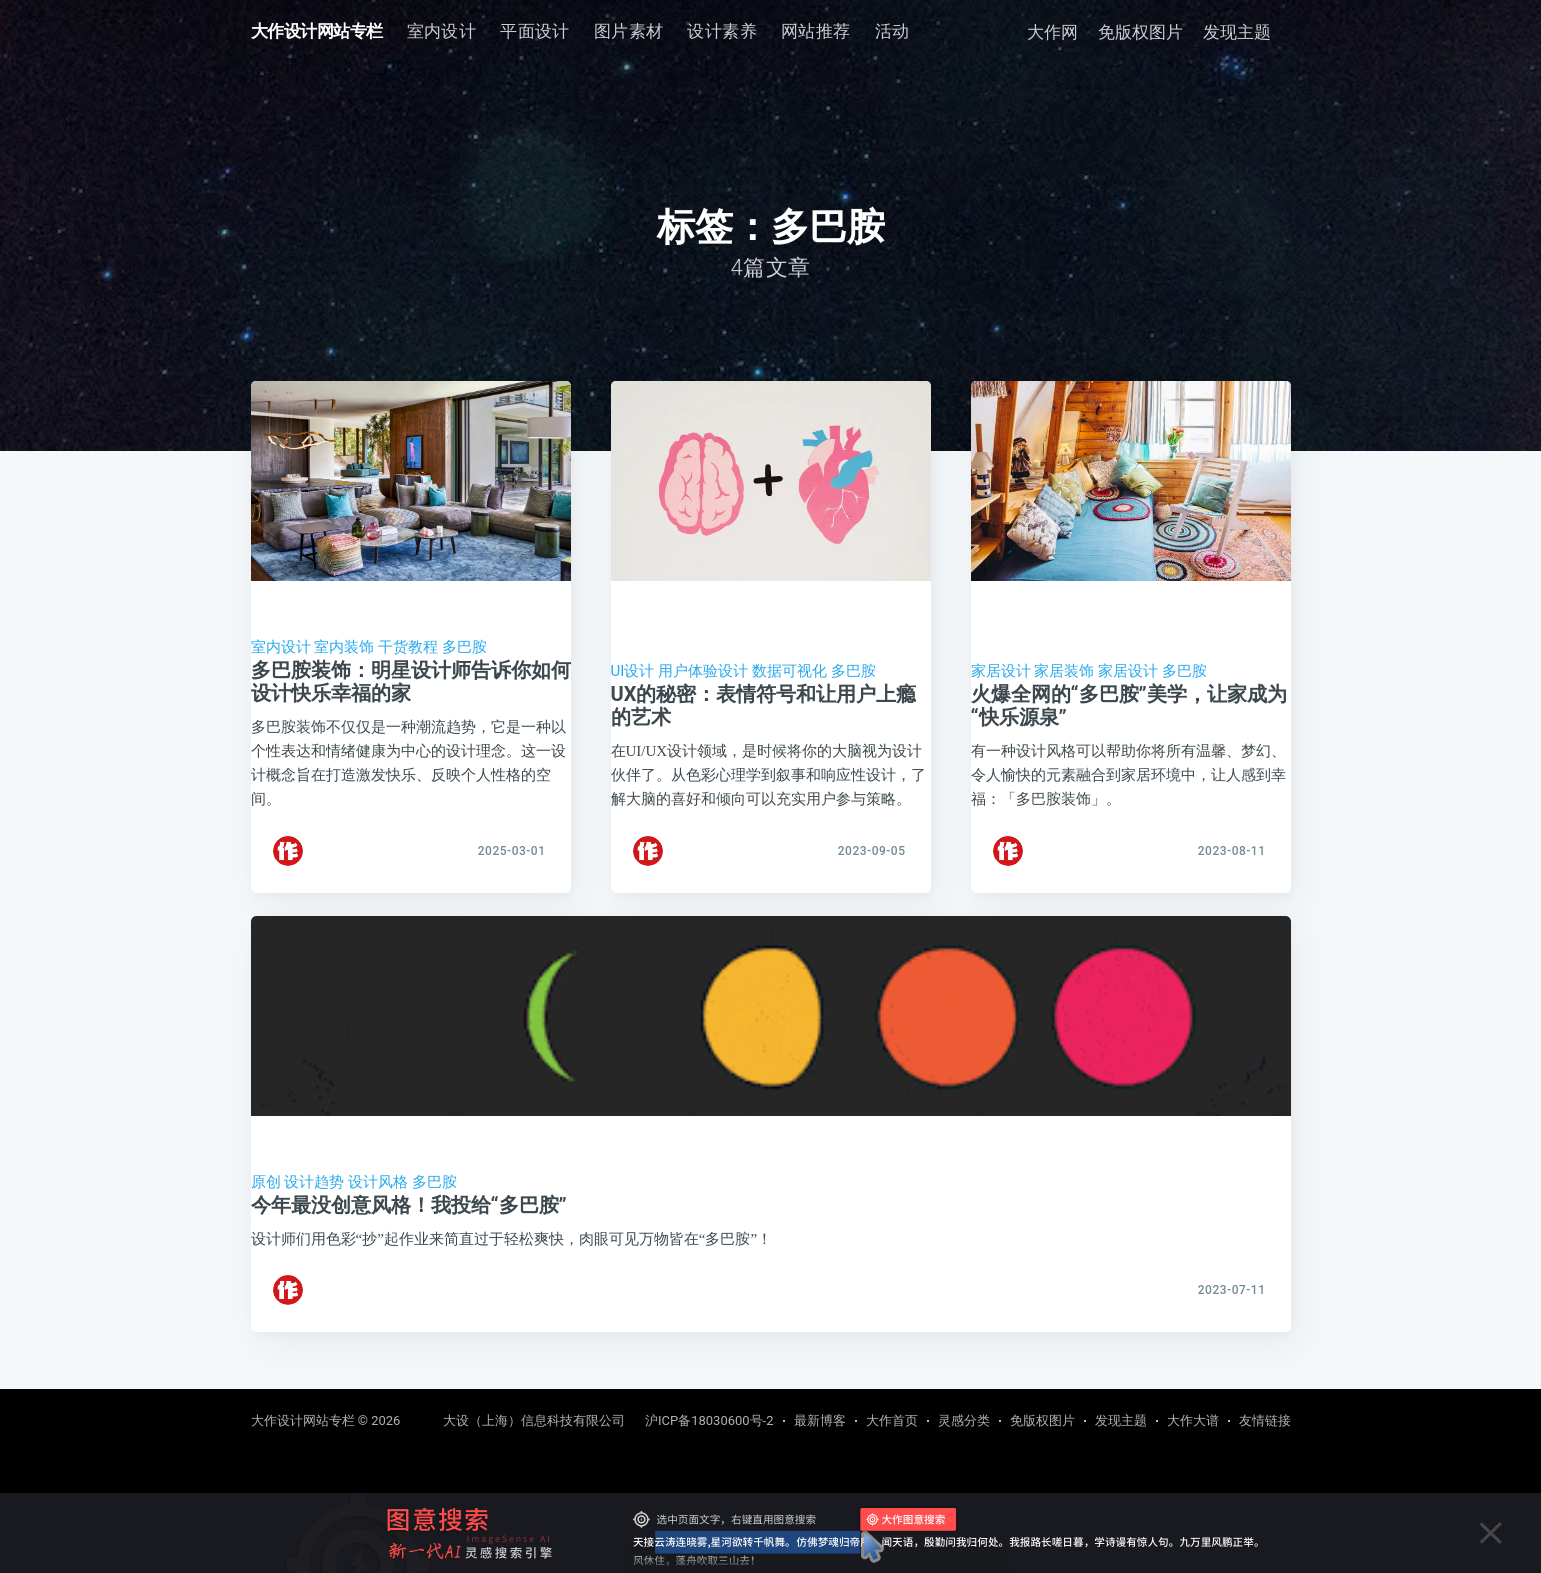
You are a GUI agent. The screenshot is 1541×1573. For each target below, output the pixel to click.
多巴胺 (464, 647)
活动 (892, 31)
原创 (266, 1199)
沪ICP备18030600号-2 (709, 1420)
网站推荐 (816, 31)
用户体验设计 (703, 671)
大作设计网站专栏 (317, 31)
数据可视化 (789, 671)
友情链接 (1265, 1420)
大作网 (1052, 32)
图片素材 (629, 31)
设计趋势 (314, 1199)
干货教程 (408, 647)
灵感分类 (964, 1420)
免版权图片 (1140, 32)
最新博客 (820, 1420)
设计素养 (722, 31)
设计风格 (378, 1199)
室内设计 (442, 31)
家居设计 (1001, 671)
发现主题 (1237, 32)
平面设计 (535, 31)
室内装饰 (344, 647)
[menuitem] (442, 31)
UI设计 (633, 671)
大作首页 (892, 1420)
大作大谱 (1193, 1420)
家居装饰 (1064, 671)
